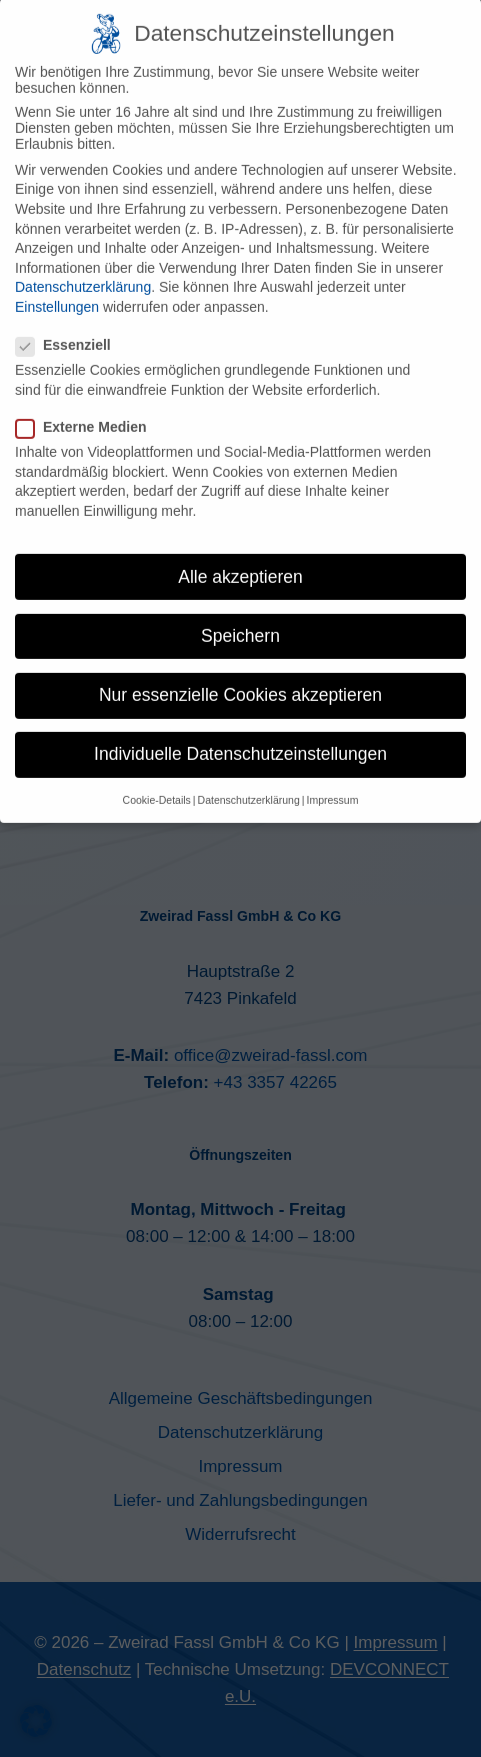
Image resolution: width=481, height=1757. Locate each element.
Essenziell (69, 326)
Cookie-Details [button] (157, 781)
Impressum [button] (332, 781)
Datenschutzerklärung (83, 268)
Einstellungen (57, 288)
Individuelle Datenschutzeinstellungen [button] (240, 735)
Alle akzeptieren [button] (240, 557)
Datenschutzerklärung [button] (249, 781)
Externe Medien (87, 408)
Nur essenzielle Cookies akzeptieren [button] (240, 676)
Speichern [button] (240, 617)
